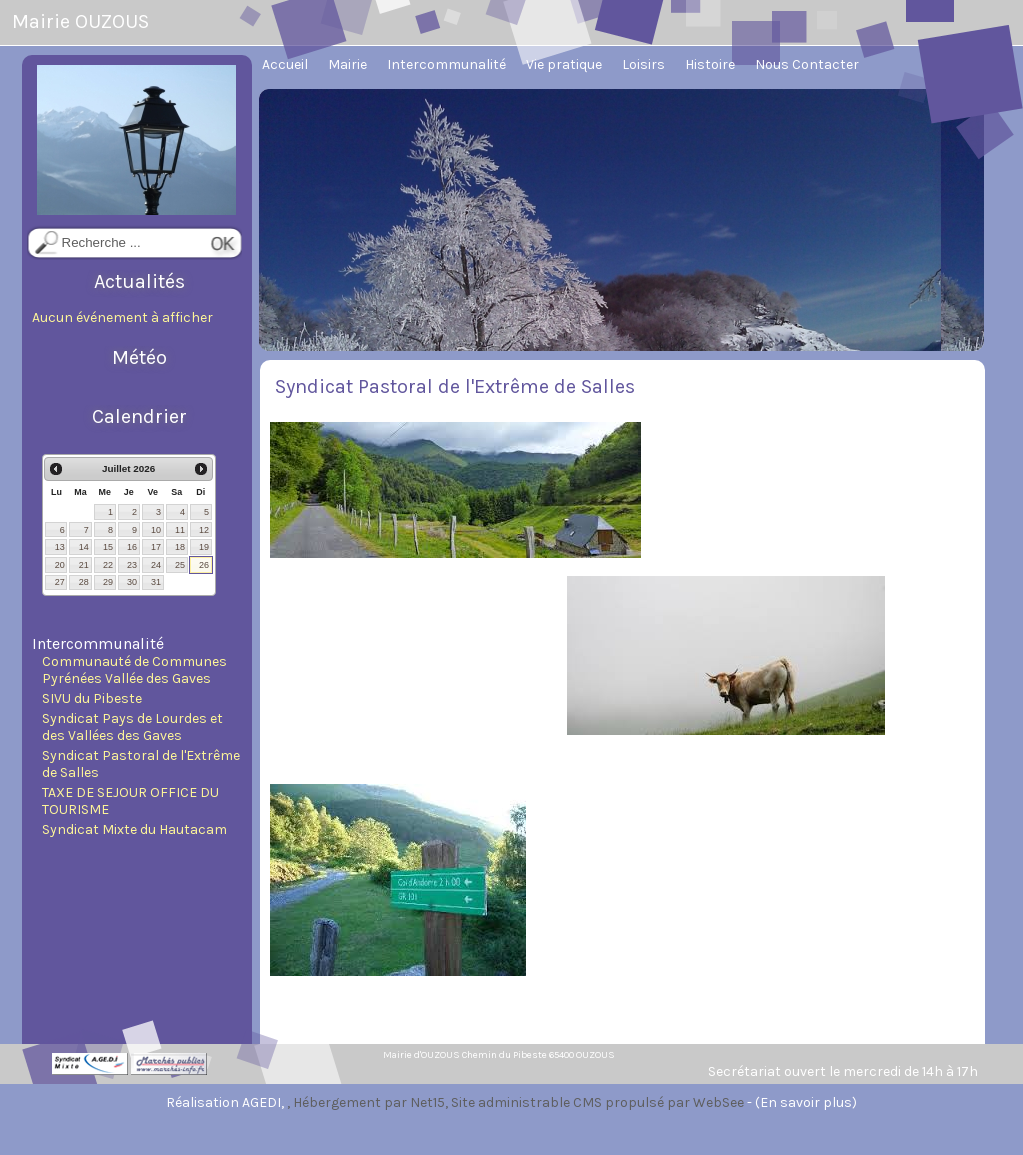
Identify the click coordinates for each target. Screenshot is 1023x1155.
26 (204, 565)
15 (108, 547)
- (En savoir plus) (802, 1102)
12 (204, 530)
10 (156, 530)
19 (204, 547)
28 (84, 582)
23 (132, 565)
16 (132, 547)
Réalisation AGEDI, (226, 1102)
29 (108, 582)
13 (60, 547)
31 (156, 582)
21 (84, 565)
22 (108, 565)
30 (132, 582)
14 (84, 547)
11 (180, 530)
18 (180, 547)
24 (156, 565)
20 (60, 565)
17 (156, 547)
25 (180, 565)
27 (60, 582)
